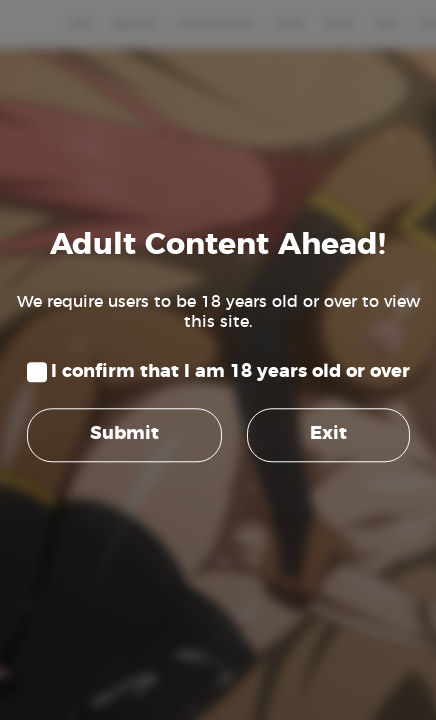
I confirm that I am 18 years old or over (230, 372)
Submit (124, 435)
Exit (328, 435)
